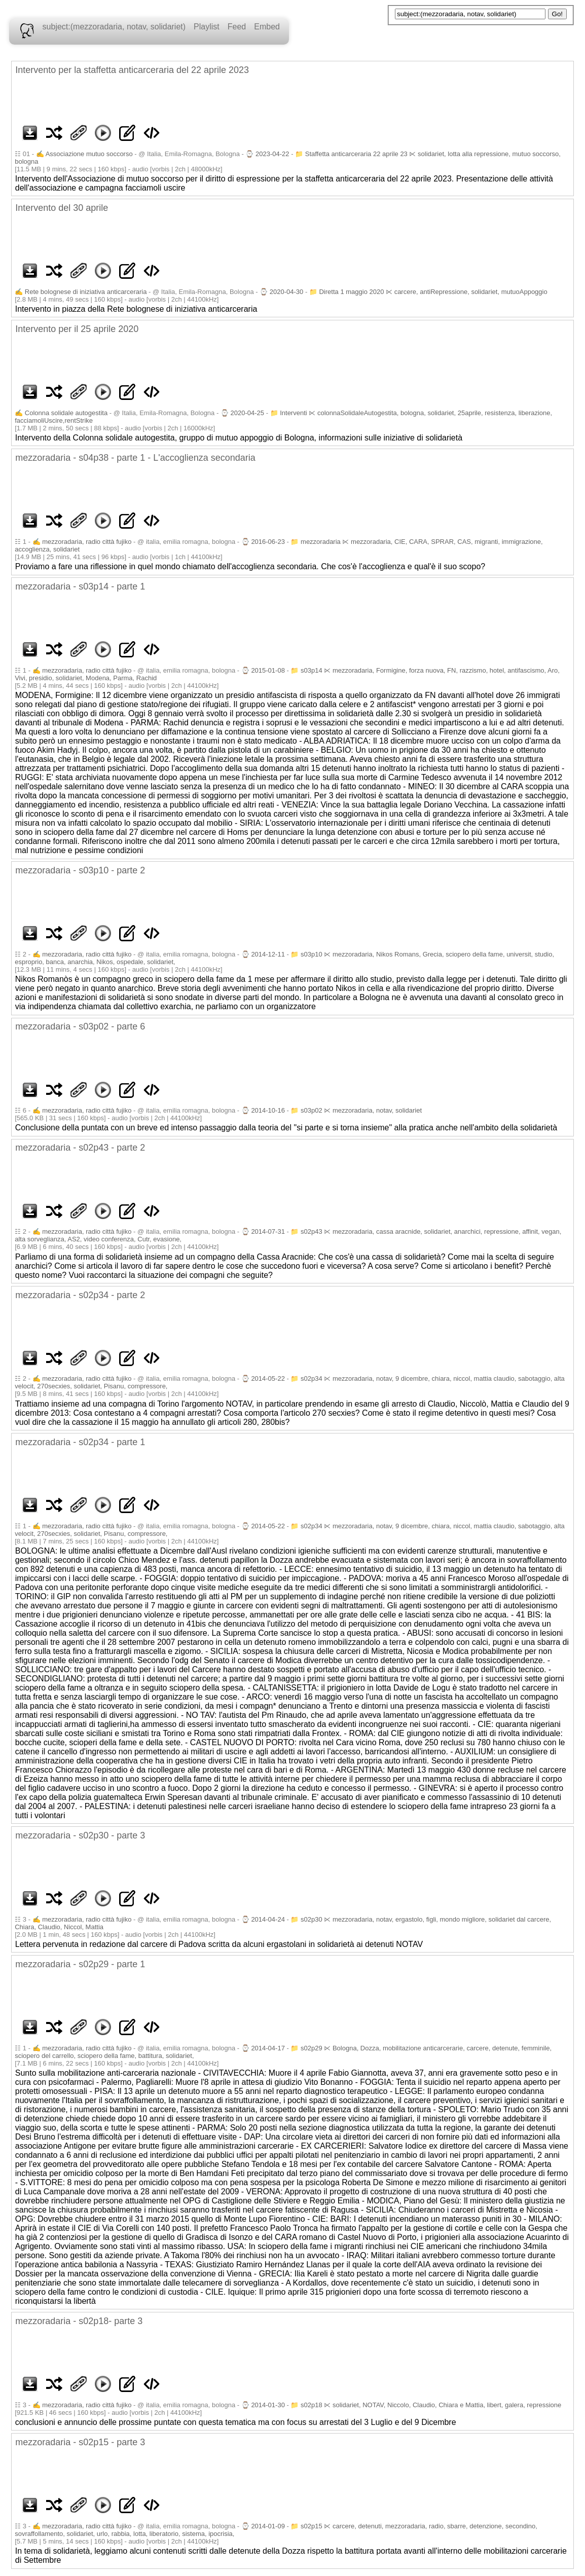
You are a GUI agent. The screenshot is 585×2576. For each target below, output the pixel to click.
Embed (267, 26)
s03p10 (311, 954)
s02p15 (311, 2526)
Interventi (293, 413)
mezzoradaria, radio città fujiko (86, 541)
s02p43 (311, 1231)
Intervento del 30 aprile (61, 208)
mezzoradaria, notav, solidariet (377, 1110)
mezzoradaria (321, 541)
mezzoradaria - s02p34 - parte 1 (80, 1442)
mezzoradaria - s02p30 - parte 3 (80, 1835)
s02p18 (311, 2405)
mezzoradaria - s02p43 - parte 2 (80, 1148)
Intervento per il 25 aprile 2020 (76, 329)
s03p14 (311, 670)
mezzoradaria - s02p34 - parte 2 (80, 1295)
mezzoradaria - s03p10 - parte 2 (80, 870)
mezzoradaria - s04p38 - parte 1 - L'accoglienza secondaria (135, 458)
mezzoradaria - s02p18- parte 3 (78, 2321)
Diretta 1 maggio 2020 (351, 292)
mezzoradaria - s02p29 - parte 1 (80, 1964)
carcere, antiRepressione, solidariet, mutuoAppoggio (470, 292)
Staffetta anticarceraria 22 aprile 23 (356, 154)
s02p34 (311, 1378)
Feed (237, 26)
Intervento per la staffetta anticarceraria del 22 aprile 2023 (132, 70)
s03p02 (311, 1110)
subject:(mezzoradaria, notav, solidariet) (114, 26)
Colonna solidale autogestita (66, 413)
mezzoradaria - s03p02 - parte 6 (80, 1026)
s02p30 (311, 1919)
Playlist (207, 26)
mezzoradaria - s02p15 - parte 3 (80, 2442)
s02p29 (311, 2048)
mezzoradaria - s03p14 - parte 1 (80, 586)
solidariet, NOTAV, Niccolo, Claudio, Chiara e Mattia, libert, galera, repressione (447, 2405)
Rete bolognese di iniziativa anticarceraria (86, 292)
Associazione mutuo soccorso (89, 154)
